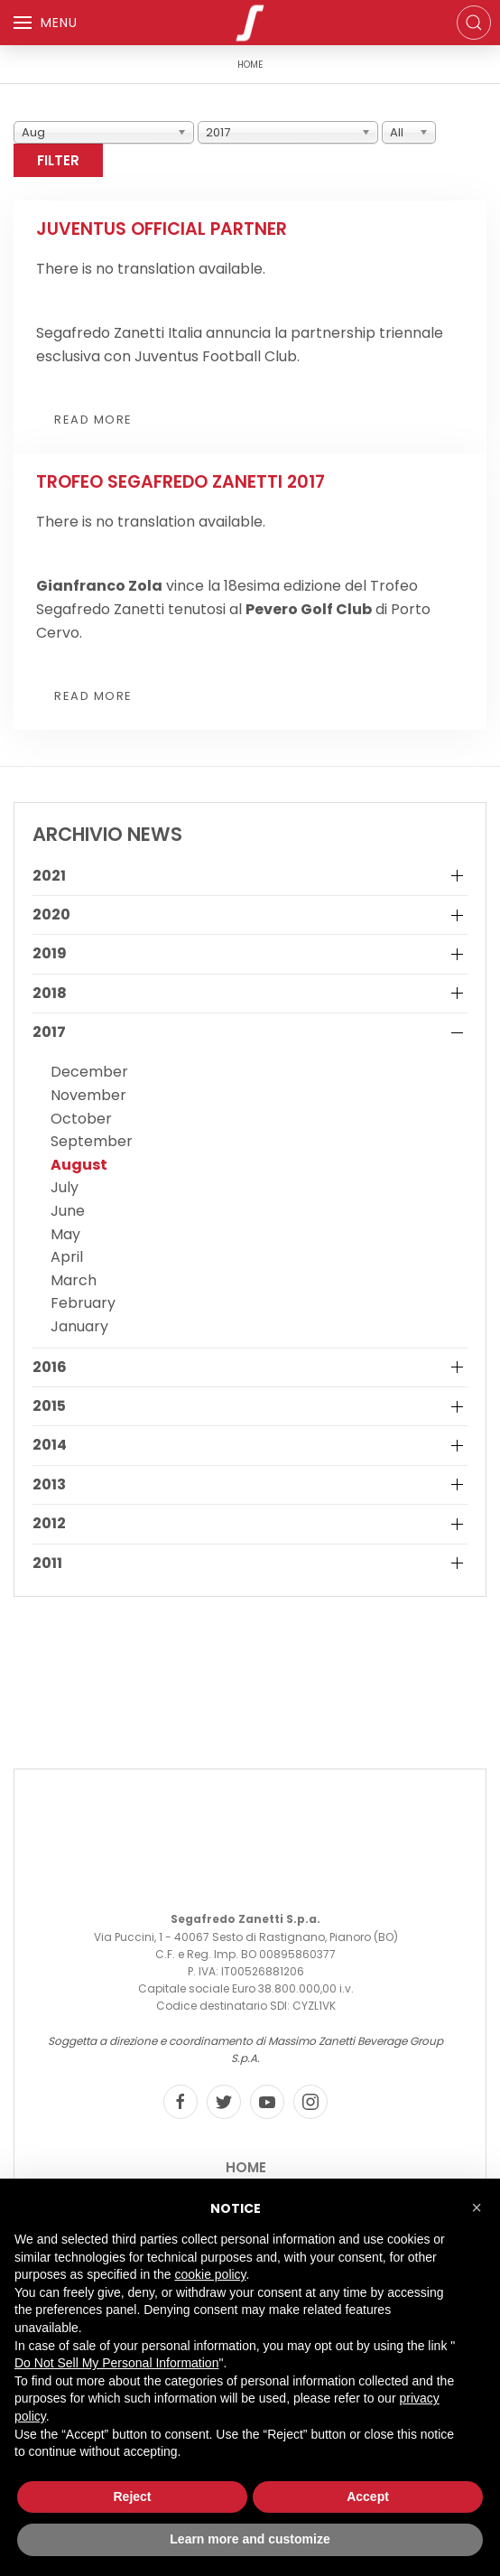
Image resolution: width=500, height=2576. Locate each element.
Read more (93, 419)
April (67, 1256)
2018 (49, 993)
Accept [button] (368, 2496)
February (83, 1303)
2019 (49, 954)
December (89, 1071)
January (79, 1326)
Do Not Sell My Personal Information (116, 2363)
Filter (58, 160)
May (65, 1234)
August (79, 1164)
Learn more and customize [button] (249, 2539)
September (92, 1141)
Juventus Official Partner (161, 229)
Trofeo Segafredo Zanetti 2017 (180, 482)
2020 (51, 915)
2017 (49, 1032)
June (68, 1210)
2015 (49, 1406)
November (88, 1095)
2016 (49, 1367)
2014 (49, 1445)
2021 (49, 876)
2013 (49, 1485)
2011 (47, 1563)
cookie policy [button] (209, 2274)
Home (246, 2167)
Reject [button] (132, 2496)
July (65, 1187)
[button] (476, 2207)
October (81, 1118)
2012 (49, 1524)
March (74, 1280)
